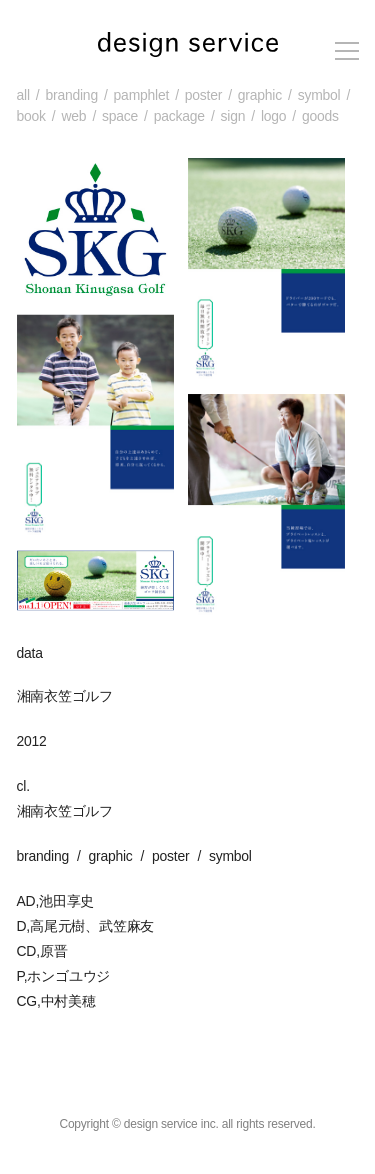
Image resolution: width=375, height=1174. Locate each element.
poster (203, 95)
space (120, 116)
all (23, 95)
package (179, 116)
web (73, 116)
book (31, 116)
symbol (319, 95)
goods (320, 116)
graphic (260, 95)
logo (273, 116)
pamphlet (142, 95)
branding (71, 95)
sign (233, 116)
